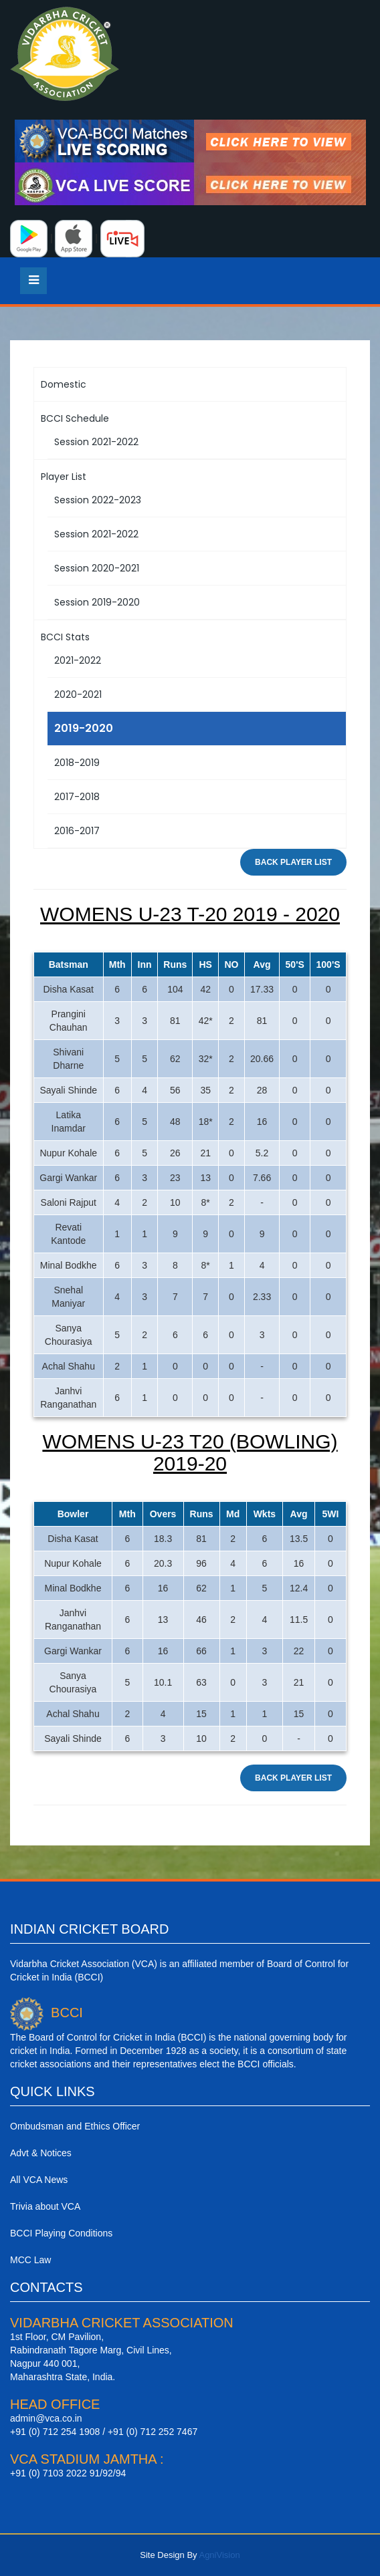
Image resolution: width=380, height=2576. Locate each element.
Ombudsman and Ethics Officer (75, 2126)
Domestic (63, 384)
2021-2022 (77, 660)
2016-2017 (77, 831)
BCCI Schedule (75, 418)
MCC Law (30, 2260)
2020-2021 (78, 694)
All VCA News (39, 2179)
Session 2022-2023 (97, 500)
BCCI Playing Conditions (61, 2233)
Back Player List (293, 862)
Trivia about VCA (45, 2206)
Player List (63, 476)
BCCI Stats (65, 637)
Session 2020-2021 (96, 568)
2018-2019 (77, 762)
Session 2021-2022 (96, 441)
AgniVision (219, 2555)
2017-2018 (77, 796)
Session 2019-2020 (97, 602)
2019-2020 (83, 728)
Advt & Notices (41, 2153)
